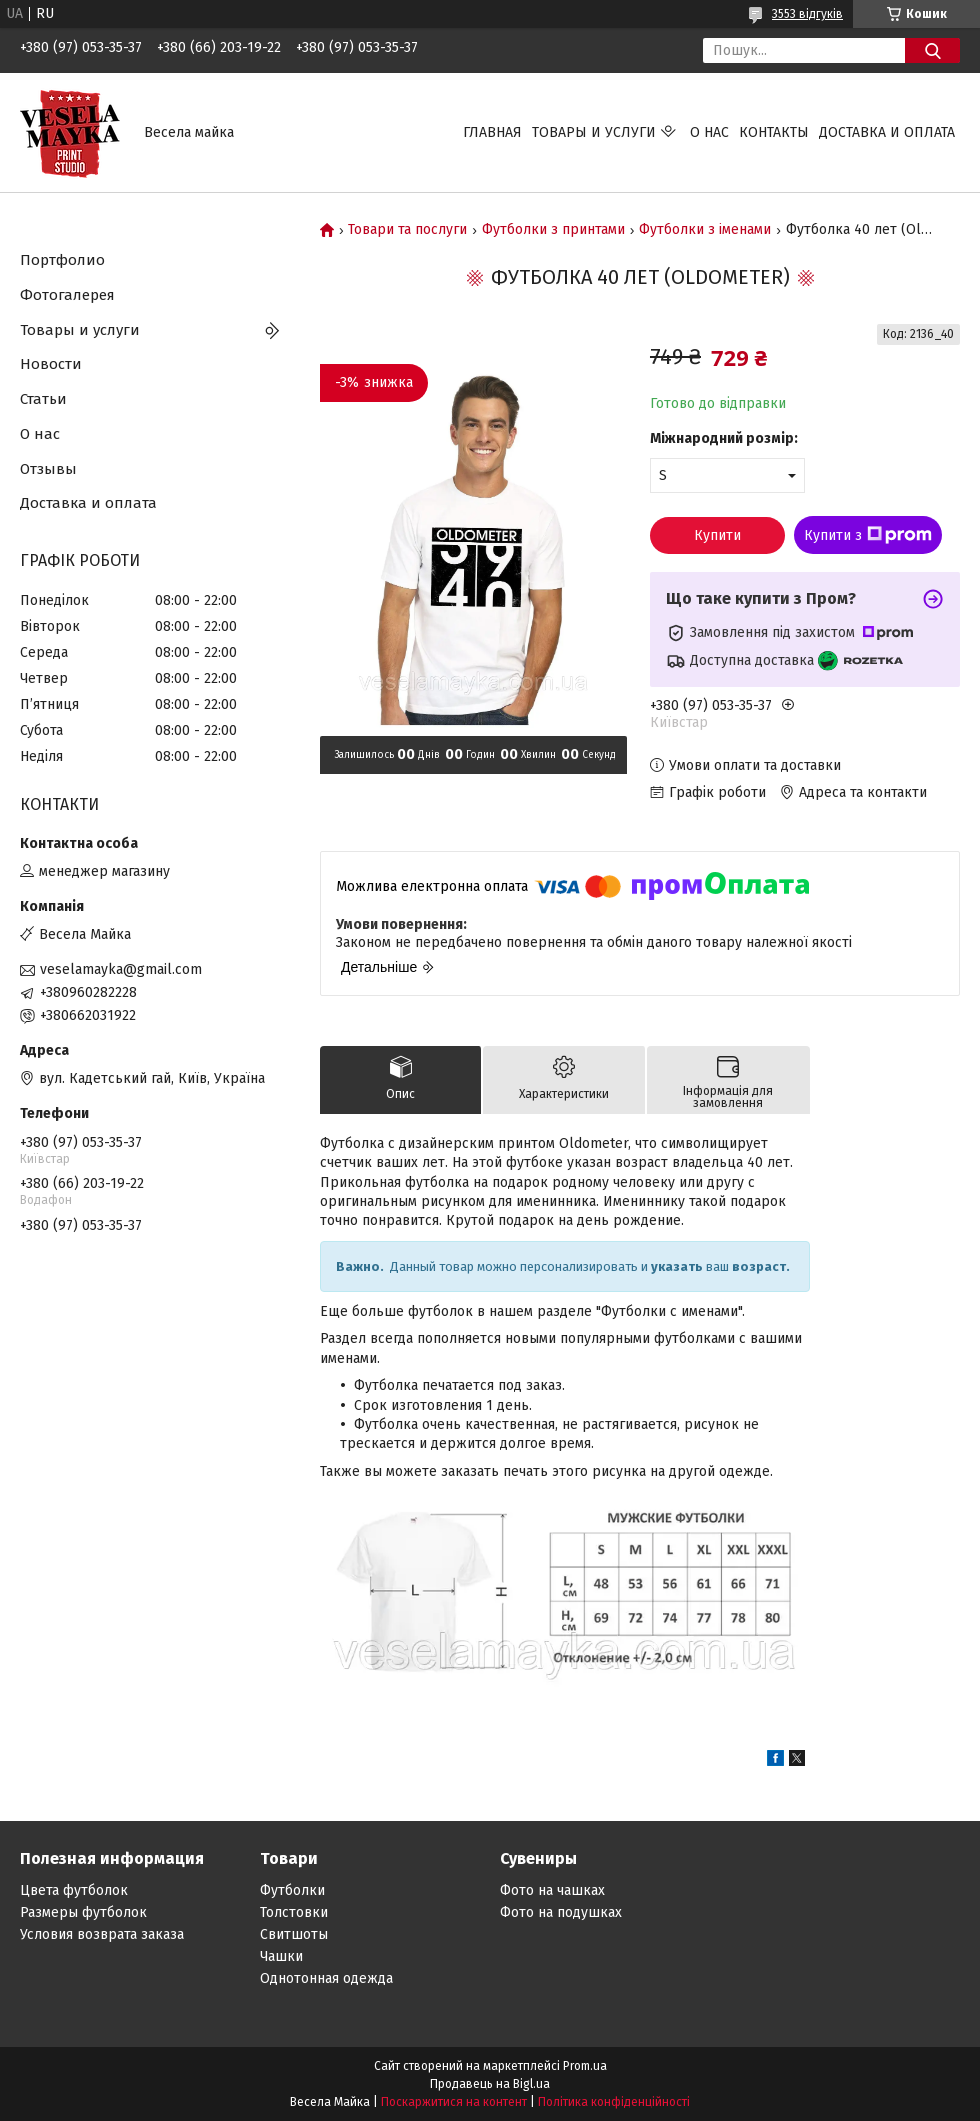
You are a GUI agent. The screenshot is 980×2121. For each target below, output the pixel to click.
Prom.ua (585, 2066)
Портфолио (62, 260)
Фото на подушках (561, 1912)
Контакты (774, 132)
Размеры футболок (83, 1912)
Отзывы (48, 469)
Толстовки (294, 1912)
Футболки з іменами (705, 230)
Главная (492, 132)
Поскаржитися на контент (454, 2102)
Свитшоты (294, 1934)
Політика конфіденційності (614, 2102)
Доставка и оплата (887, 132)
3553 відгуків (807, 14)
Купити (717, 535)
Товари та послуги (407, 230)
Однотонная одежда (326, 1978)
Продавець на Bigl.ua (490, 2084)
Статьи (43, 399)
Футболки (292, 1890)
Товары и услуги (594, 132)
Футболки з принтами (553, 230)
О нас (709, 132)
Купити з (868, 535)
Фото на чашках (552, 1890)
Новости (51, 364)
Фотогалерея (67, 295)
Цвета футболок (74, 1890)
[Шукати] (932, 50)
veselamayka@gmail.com (121, 969)
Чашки (281, 1956)
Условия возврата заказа (102, 1934)
